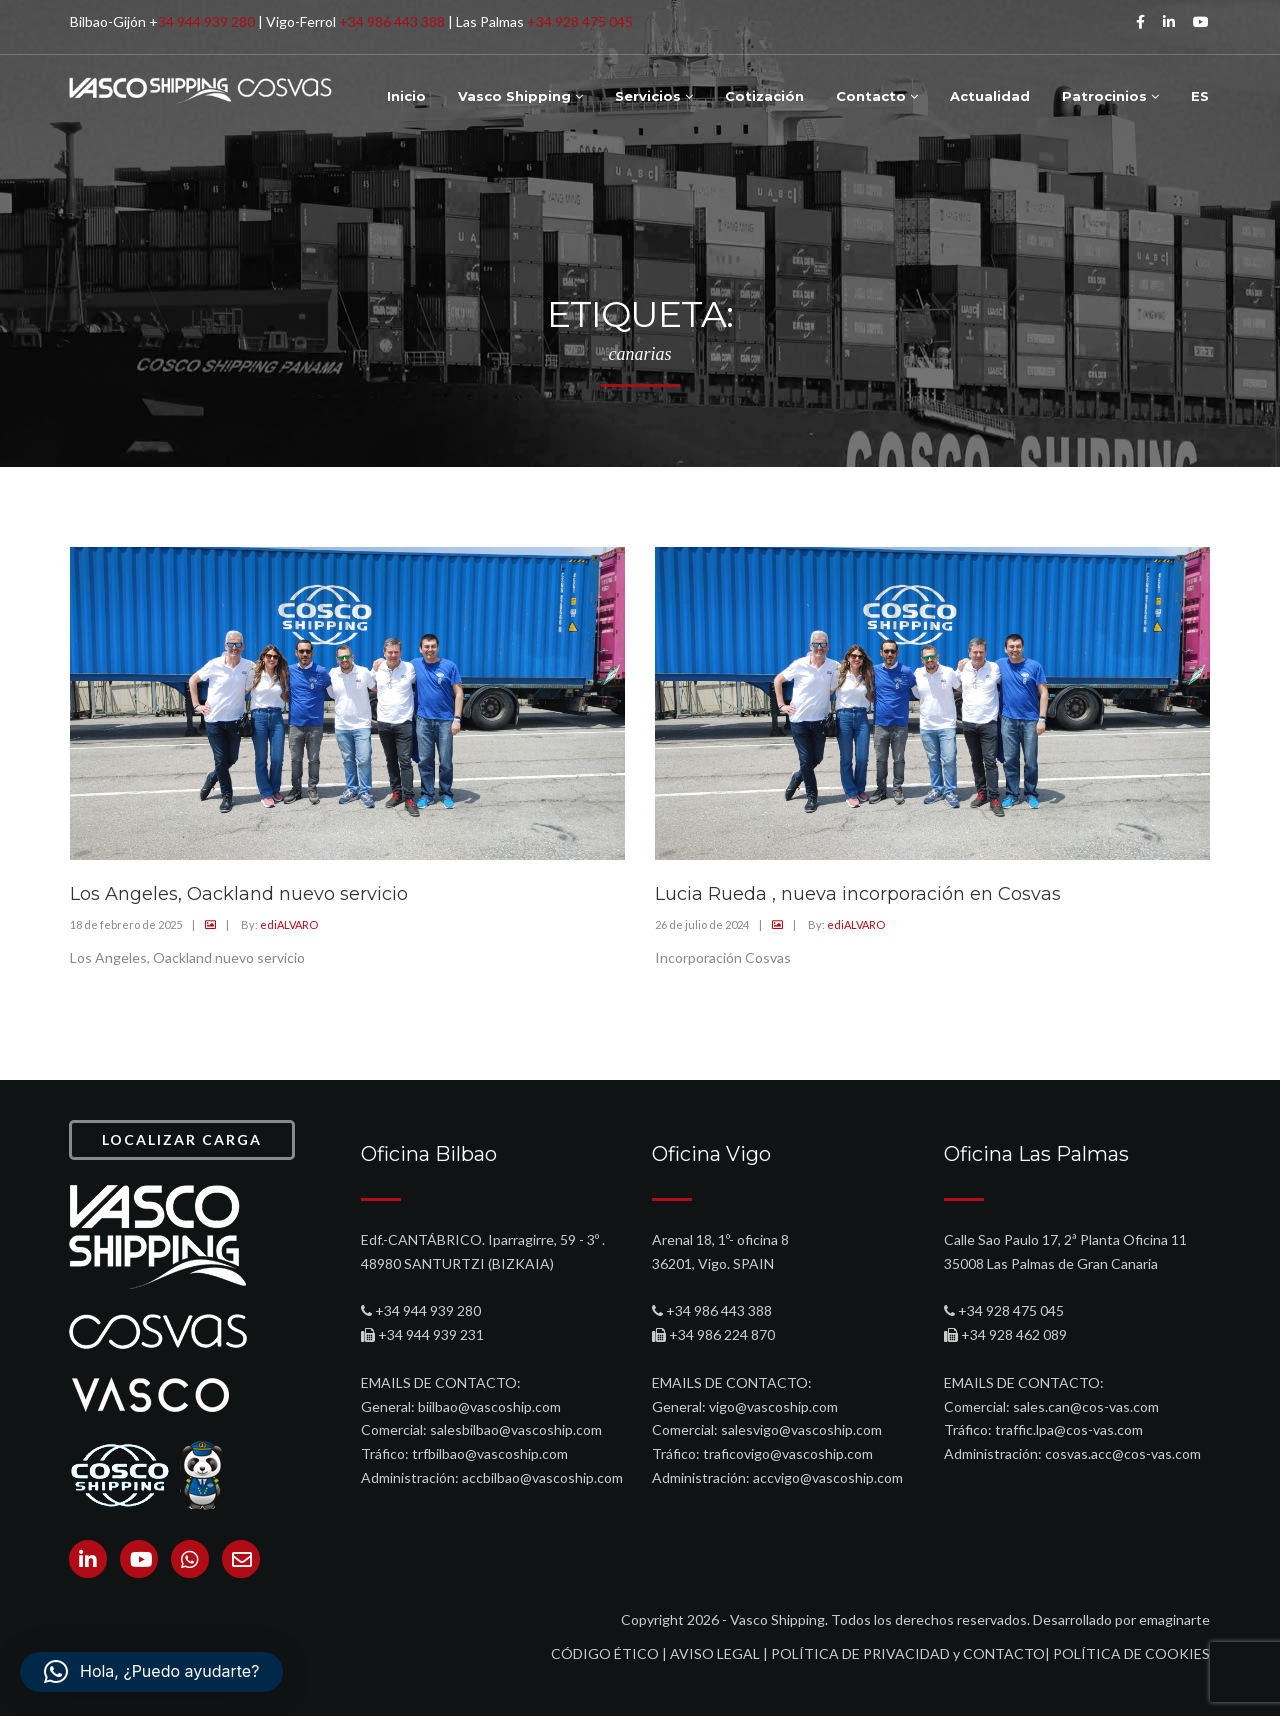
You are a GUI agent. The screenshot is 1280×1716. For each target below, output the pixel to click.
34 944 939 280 (206, 21)
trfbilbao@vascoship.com (490, 1453)
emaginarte (1174, 1619)
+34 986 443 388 (392, 21)
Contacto (877, 96)
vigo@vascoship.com (773, 1406)
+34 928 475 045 (580, 21)
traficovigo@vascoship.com (788, 1453)
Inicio (406, 96)
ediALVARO (289, 924)
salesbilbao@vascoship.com (516, 1429)
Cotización (764, 96)
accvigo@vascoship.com (828, 1477)
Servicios (654, 96)
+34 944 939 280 (428, 1310)
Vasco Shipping (520, 96)
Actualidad (990, 96)
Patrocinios (1110, 96)
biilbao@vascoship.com (489, 1406)
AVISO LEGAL (715, 1653)
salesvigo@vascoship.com (801, 1429)
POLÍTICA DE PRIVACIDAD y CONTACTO (908, 1653)
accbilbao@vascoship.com (542, 1477)
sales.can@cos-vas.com (1086, 1406)
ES (1200, 96)
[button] (151, 1672)
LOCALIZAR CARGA (182, 1139)
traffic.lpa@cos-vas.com (1069, 1429)
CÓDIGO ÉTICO (605, 1653)
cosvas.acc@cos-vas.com (1123, 1453)
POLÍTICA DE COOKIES (1131, 1653)
